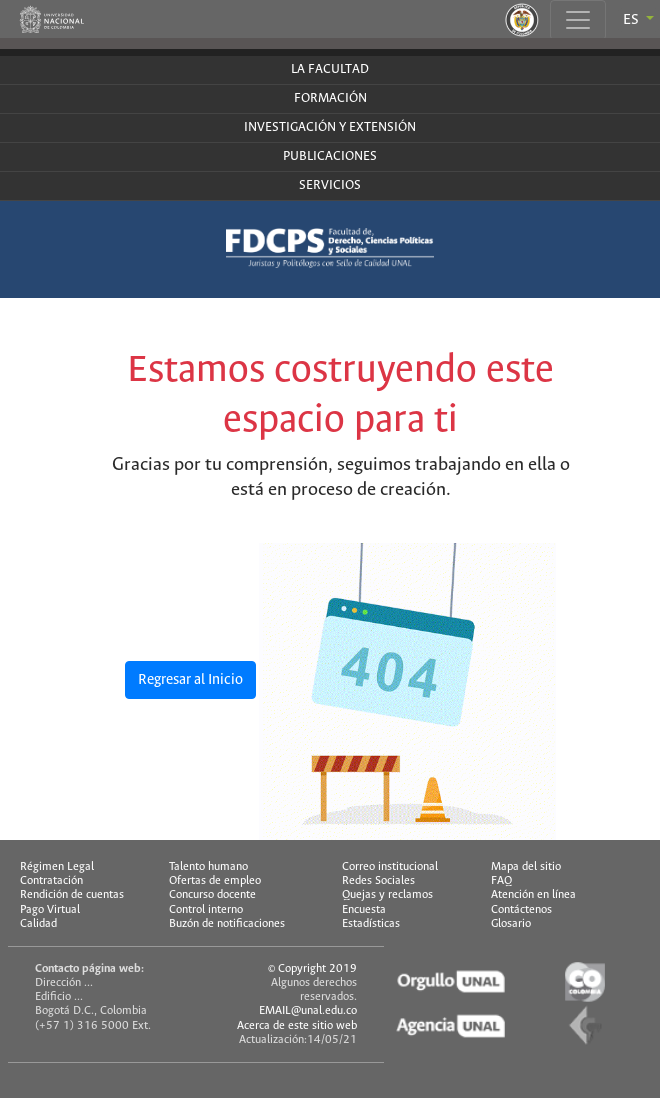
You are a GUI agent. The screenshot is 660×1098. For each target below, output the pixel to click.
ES (632, 20)
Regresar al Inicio (190, 680)
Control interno (206, 910)
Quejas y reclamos (387, 895)
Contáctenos (521, 910)
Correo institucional (390, 867)
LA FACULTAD (330, 69)
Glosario (511, 924)
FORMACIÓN (330, 98)
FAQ (501, 881)
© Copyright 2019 (312, 969)
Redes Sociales (378, 881)
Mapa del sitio (526, 867)
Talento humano (208, 867)
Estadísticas (371, 924)
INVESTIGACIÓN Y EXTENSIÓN (330, 127)
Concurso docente (212, 895)
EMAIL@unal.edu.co (308, 1011)
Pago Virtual (50, 910)
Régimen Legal (57, 867)
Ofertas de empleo (215, 881)
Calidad (38, 924)
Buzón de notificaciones (227, 924)
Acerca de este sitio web (297, 1026)
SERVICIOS (330, 185)
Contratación (51, 881)
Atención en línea (533, 895)
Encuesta (364, 910)
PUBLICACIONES (330, 156)
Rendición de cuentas (72, 895)
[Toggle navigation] (578, 20)
